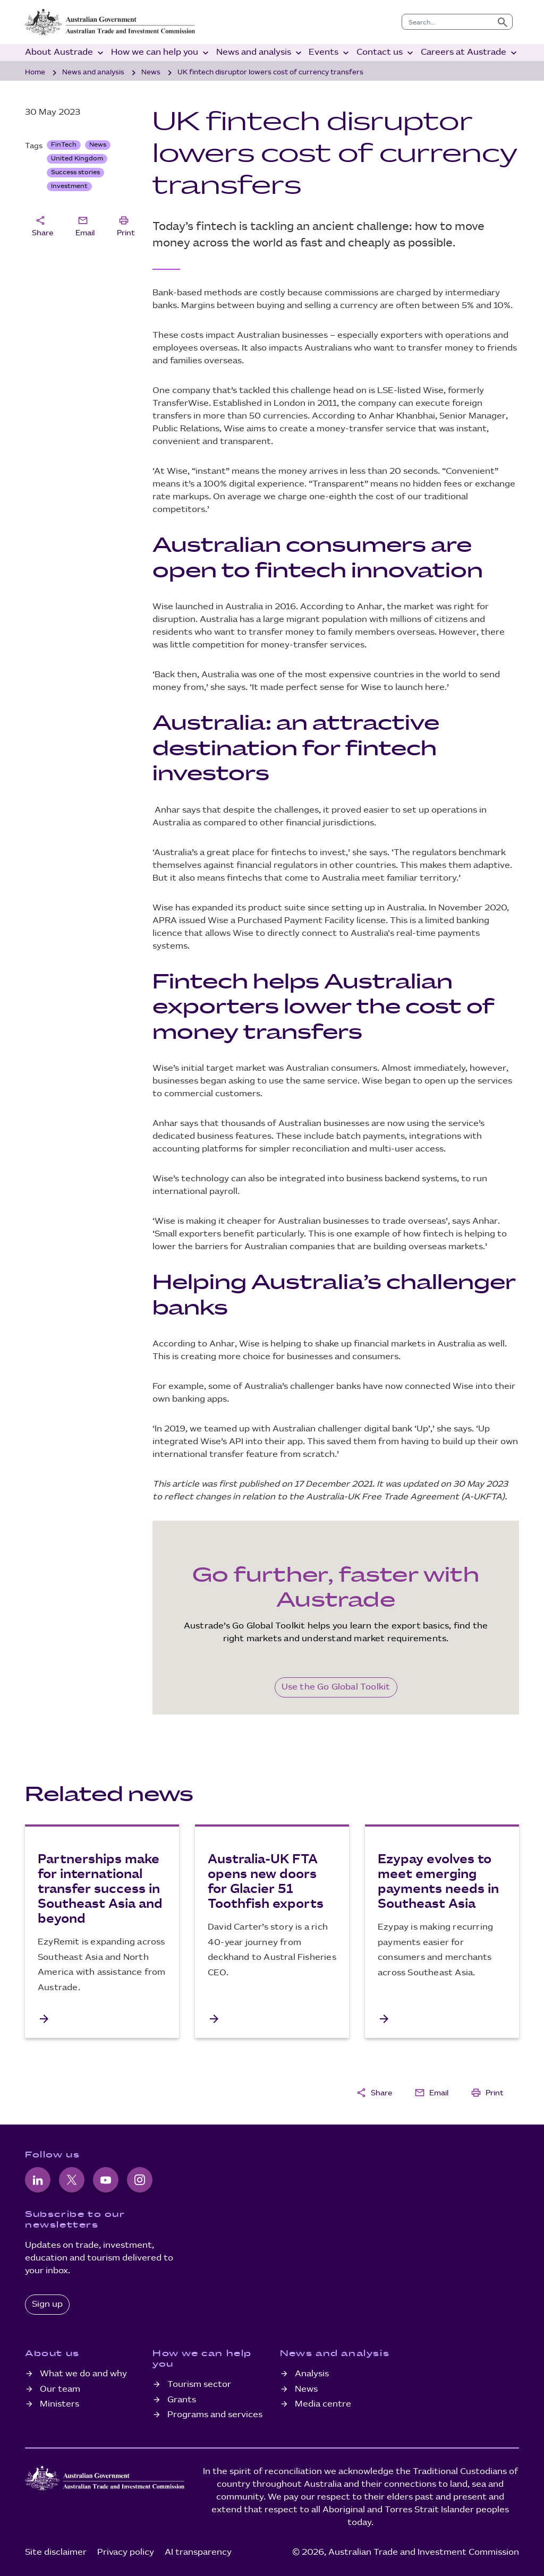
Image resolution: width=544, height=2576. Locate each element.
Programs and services (214, 2414)
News (150, 72)
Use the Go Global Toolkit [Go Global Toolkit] (336, 1687)
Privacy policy (125, 2552)
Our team (60, 2389)
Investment (69, 186)
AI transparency (198, 2552)
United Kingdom (77, 158)
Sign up (47, 2304)
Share (42, 225)
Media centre (323, 2404)
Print (126, 225)
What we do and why (83, 2373)
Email (85, 225)
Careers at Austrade (470, 53)
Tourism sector (199, 2384)
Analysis (312, 2373)
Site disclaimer (56, 2552)
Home (35, 72)
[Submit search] (502, 21)
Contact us (385, 53)
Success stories (75, 172)
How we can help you (161, 53)
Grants (181, 2399)
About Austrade (65, 53)
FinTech (63, 144)
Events (330, 53)
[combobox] (447, 21)
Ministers (59, 2404)
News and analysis (260, 53)
